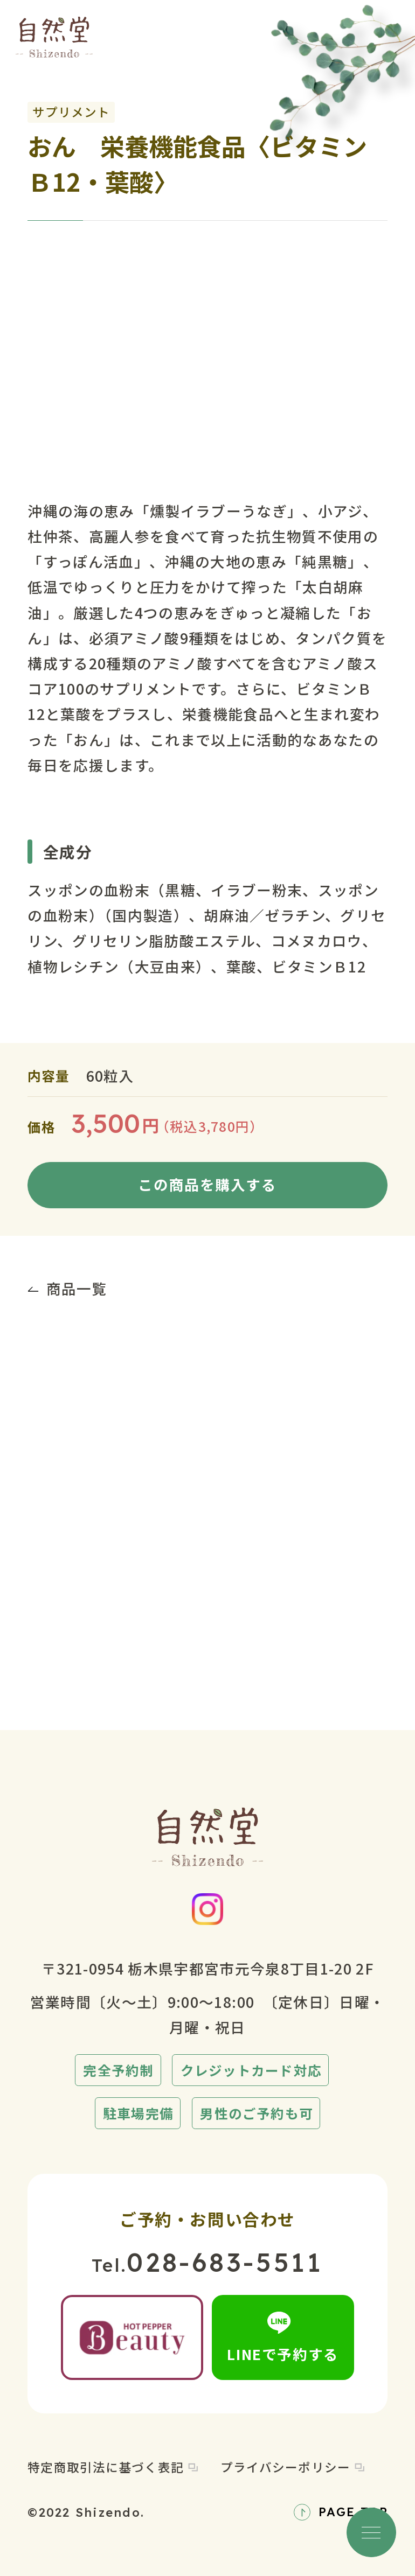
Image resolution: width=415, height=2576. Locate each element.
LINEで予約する (282, 2338)
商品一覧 (67, 1288)
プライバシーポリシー (292, 2467)
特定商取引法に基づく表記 (112, 2467)
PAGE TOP (341, 2512)
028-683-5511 (225, 2262)
